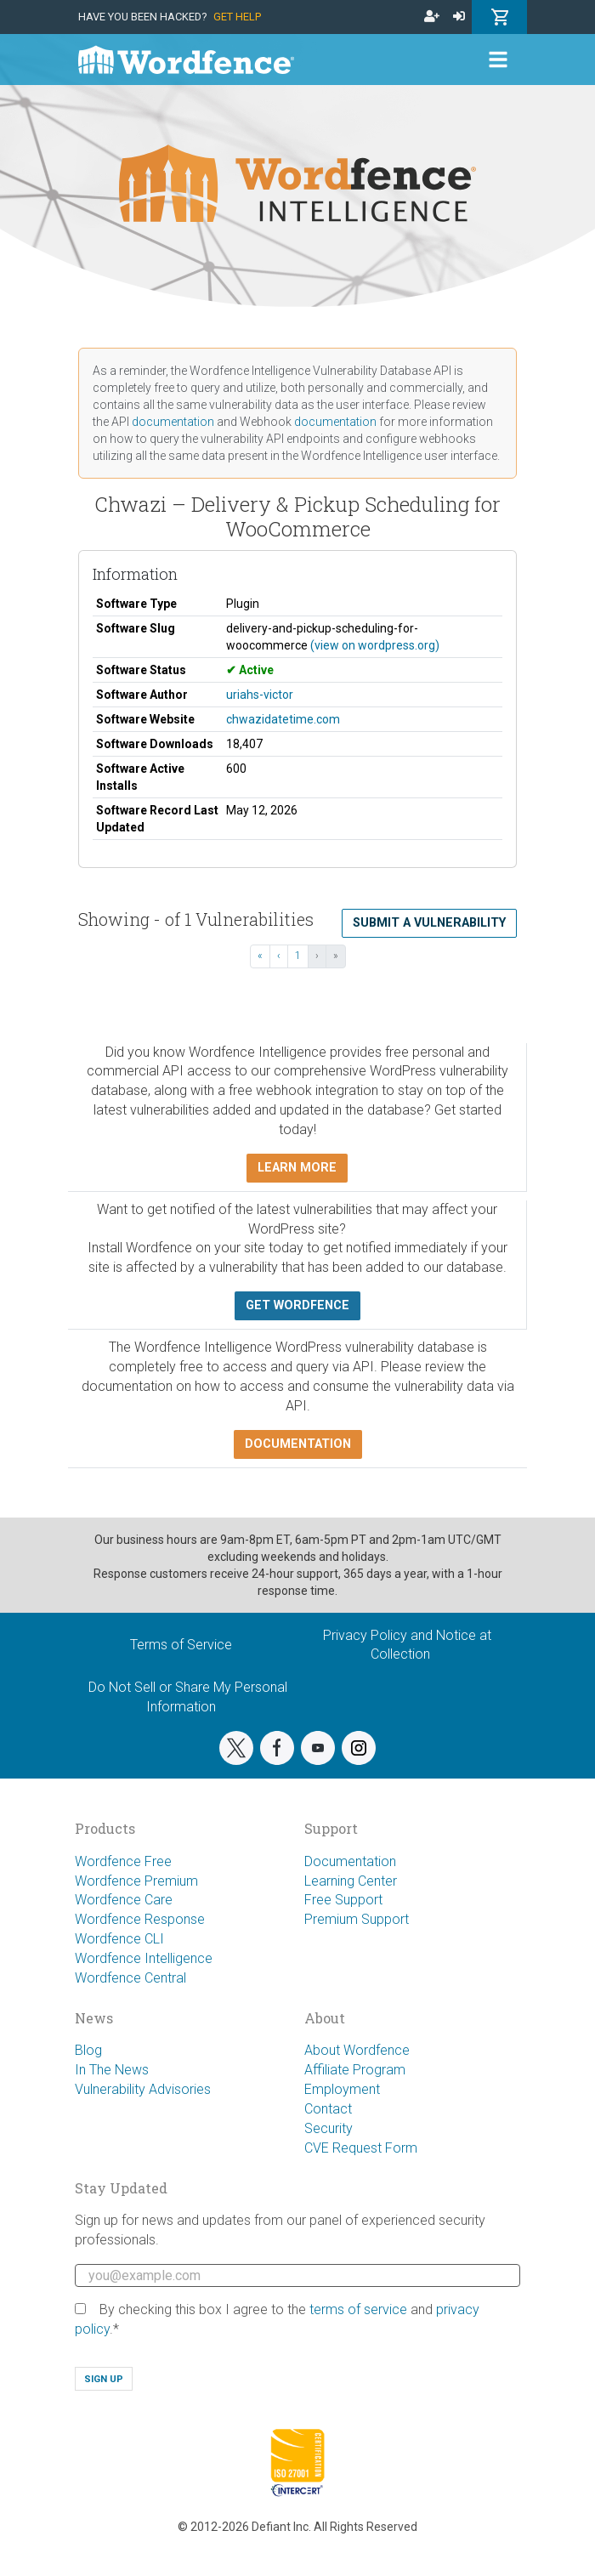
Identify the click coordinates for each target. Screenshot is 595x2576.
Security (328, 2128)
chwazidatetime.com (283, 719)
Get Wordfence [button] (297, 1305)
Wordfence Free (123, 1861)
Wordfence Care (124, 1900)
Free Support (343, 1900)
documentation (173, 421)
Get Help (237, 16)
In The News (112, 2070)
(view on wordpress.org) (374, 645)
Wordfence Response (140, 1919)
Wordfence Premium (136, 1881)
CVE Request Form (360, 2148)
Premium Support (356, 1919)
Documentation (350, 1861)
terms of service (358, 2309)
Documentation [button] (298, 1444)
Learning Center (350, 1881)
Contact (328, 2109)
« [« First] (260, 956)
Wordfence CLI (119, 1939)
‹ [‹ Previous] (278, 956)
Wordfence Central (130, 1978)
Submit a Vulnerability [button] (429, 923)
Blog (88, 2050)
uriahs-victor (259, 694)
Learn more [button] (297, 1167)
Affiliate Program (354, 2070)
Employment (342, 2089)
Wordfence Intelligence (143, 1958)
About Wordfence (357, 2050)
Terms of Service (181, 1645)
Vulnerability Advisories (143, 2089)
